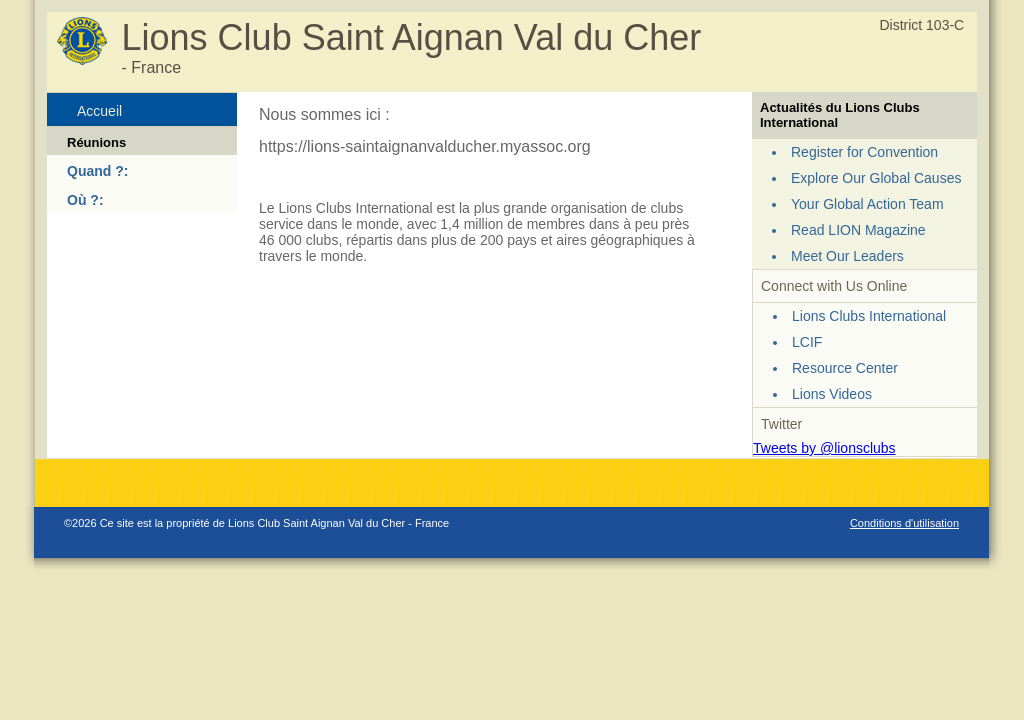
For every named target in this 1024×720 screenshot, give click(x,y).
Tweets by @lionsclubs (824, 448)
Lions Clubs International (869, 316)
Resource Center (845, 368)
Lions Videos (832, 394)
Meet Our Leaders (847, 256)
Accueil (99, 111)
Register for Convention (864, 152)
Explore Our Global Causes (876, 178)
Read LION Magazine (858, 230)
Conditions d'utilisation (904, 523)
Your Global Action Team (867, 204)
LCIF (807, 342)
